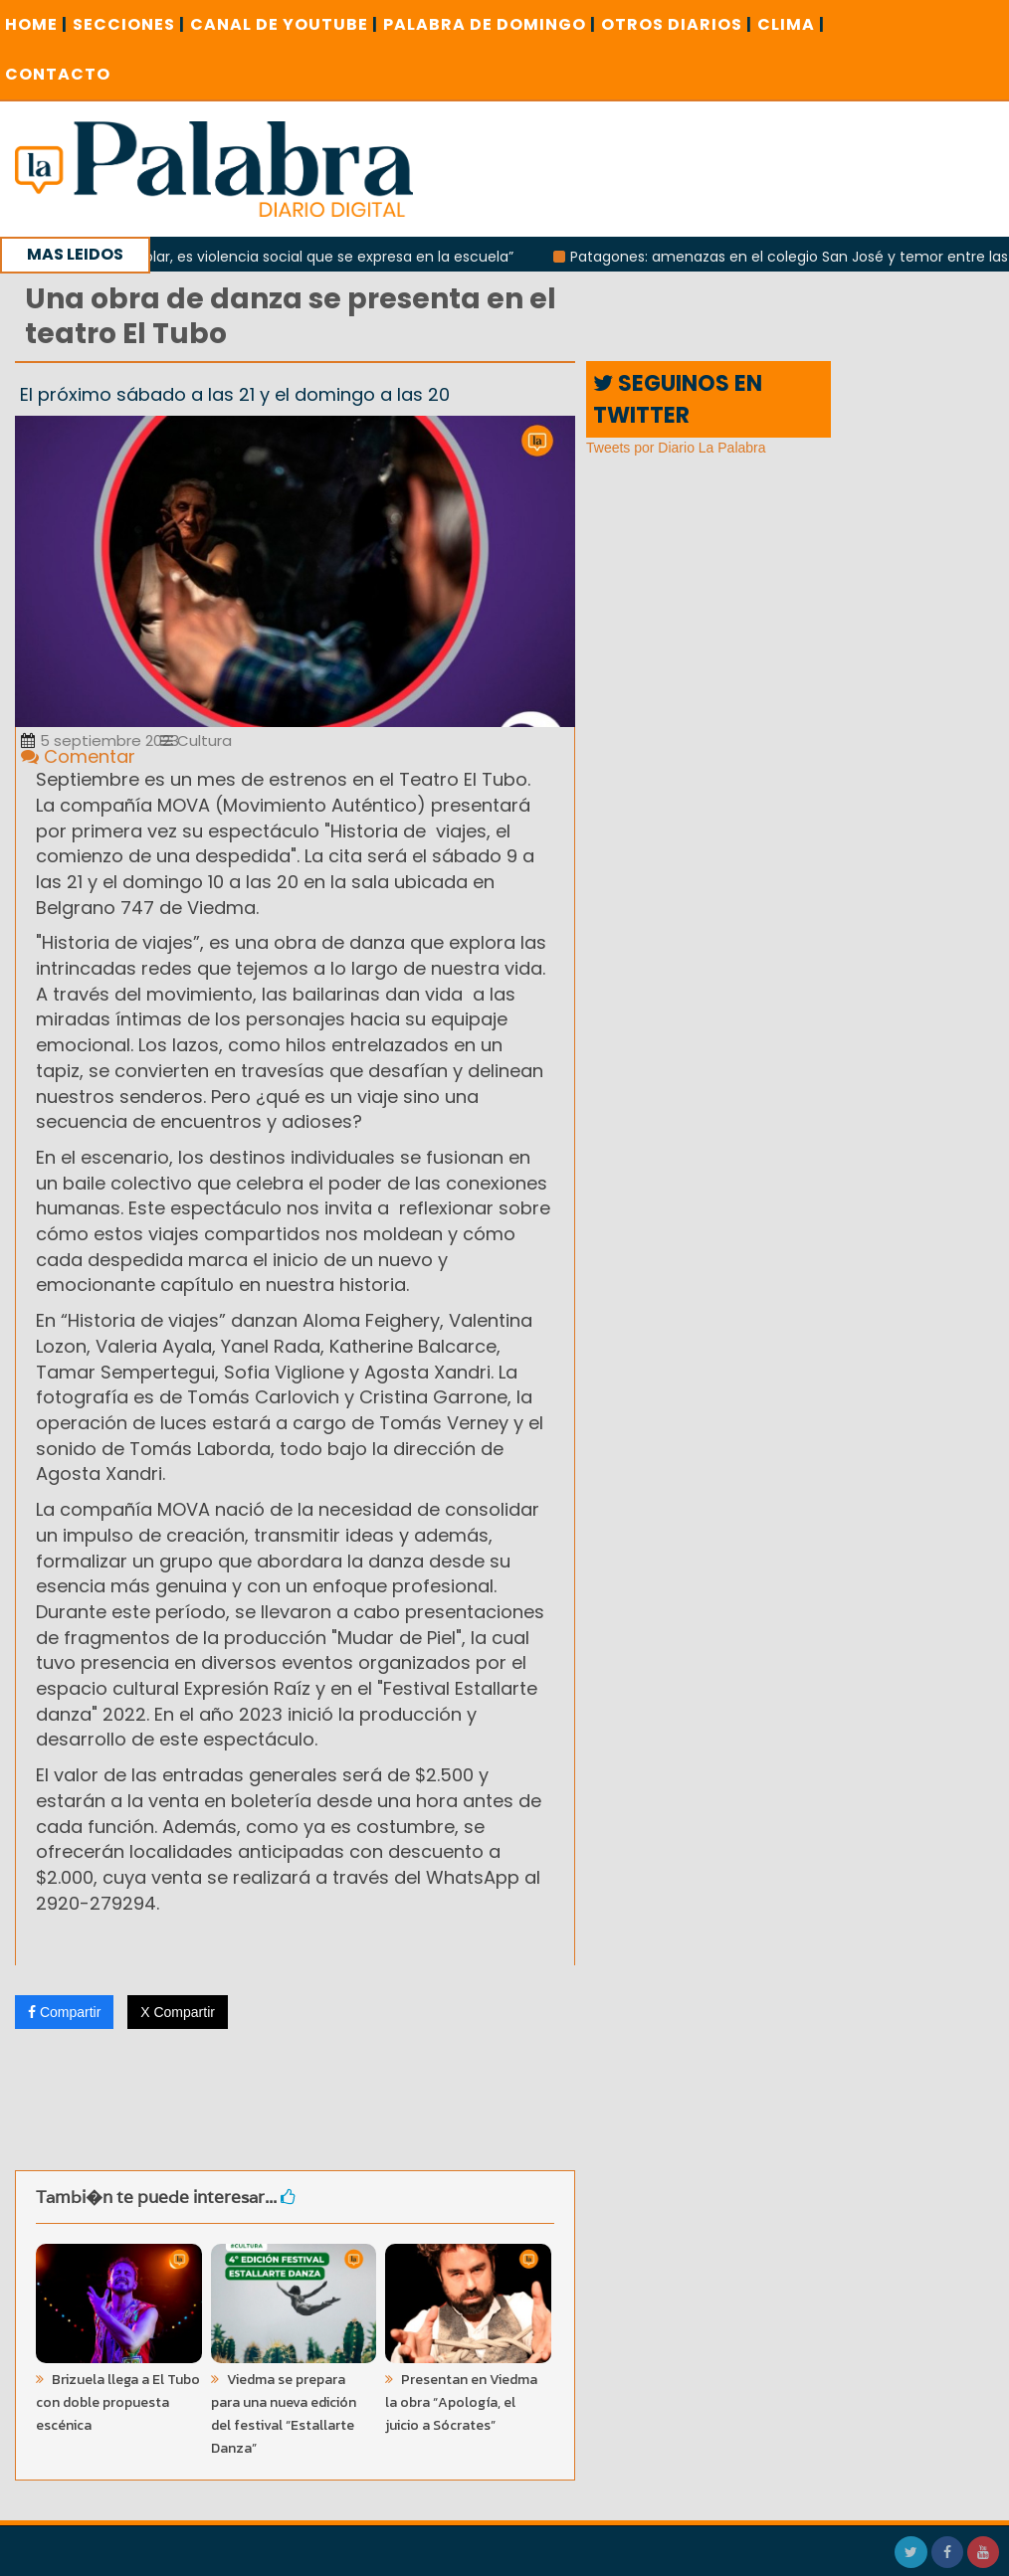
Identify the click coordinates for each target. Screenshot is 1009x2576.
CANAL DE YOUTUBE (284, 24)
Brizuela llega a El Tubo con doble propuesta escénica (118, 2402)
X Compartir (177, 2012)
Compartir (64, 2012)
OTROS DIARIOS (676, 24)
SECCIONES (129, 24)
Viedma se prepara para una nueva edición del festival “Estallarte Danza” (283, 2414)
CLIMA (791, 24)
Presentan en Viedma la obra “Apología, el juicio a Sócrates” (461, 2402)
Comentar (78, 756)
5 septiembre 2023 (100, 740)
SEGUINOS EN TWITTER (677, 399)
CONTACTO (57, 74)
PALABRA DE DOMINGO (489, 24)
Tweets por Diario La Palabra (676, 448)
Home (36, 24)
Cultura (196, 740)
